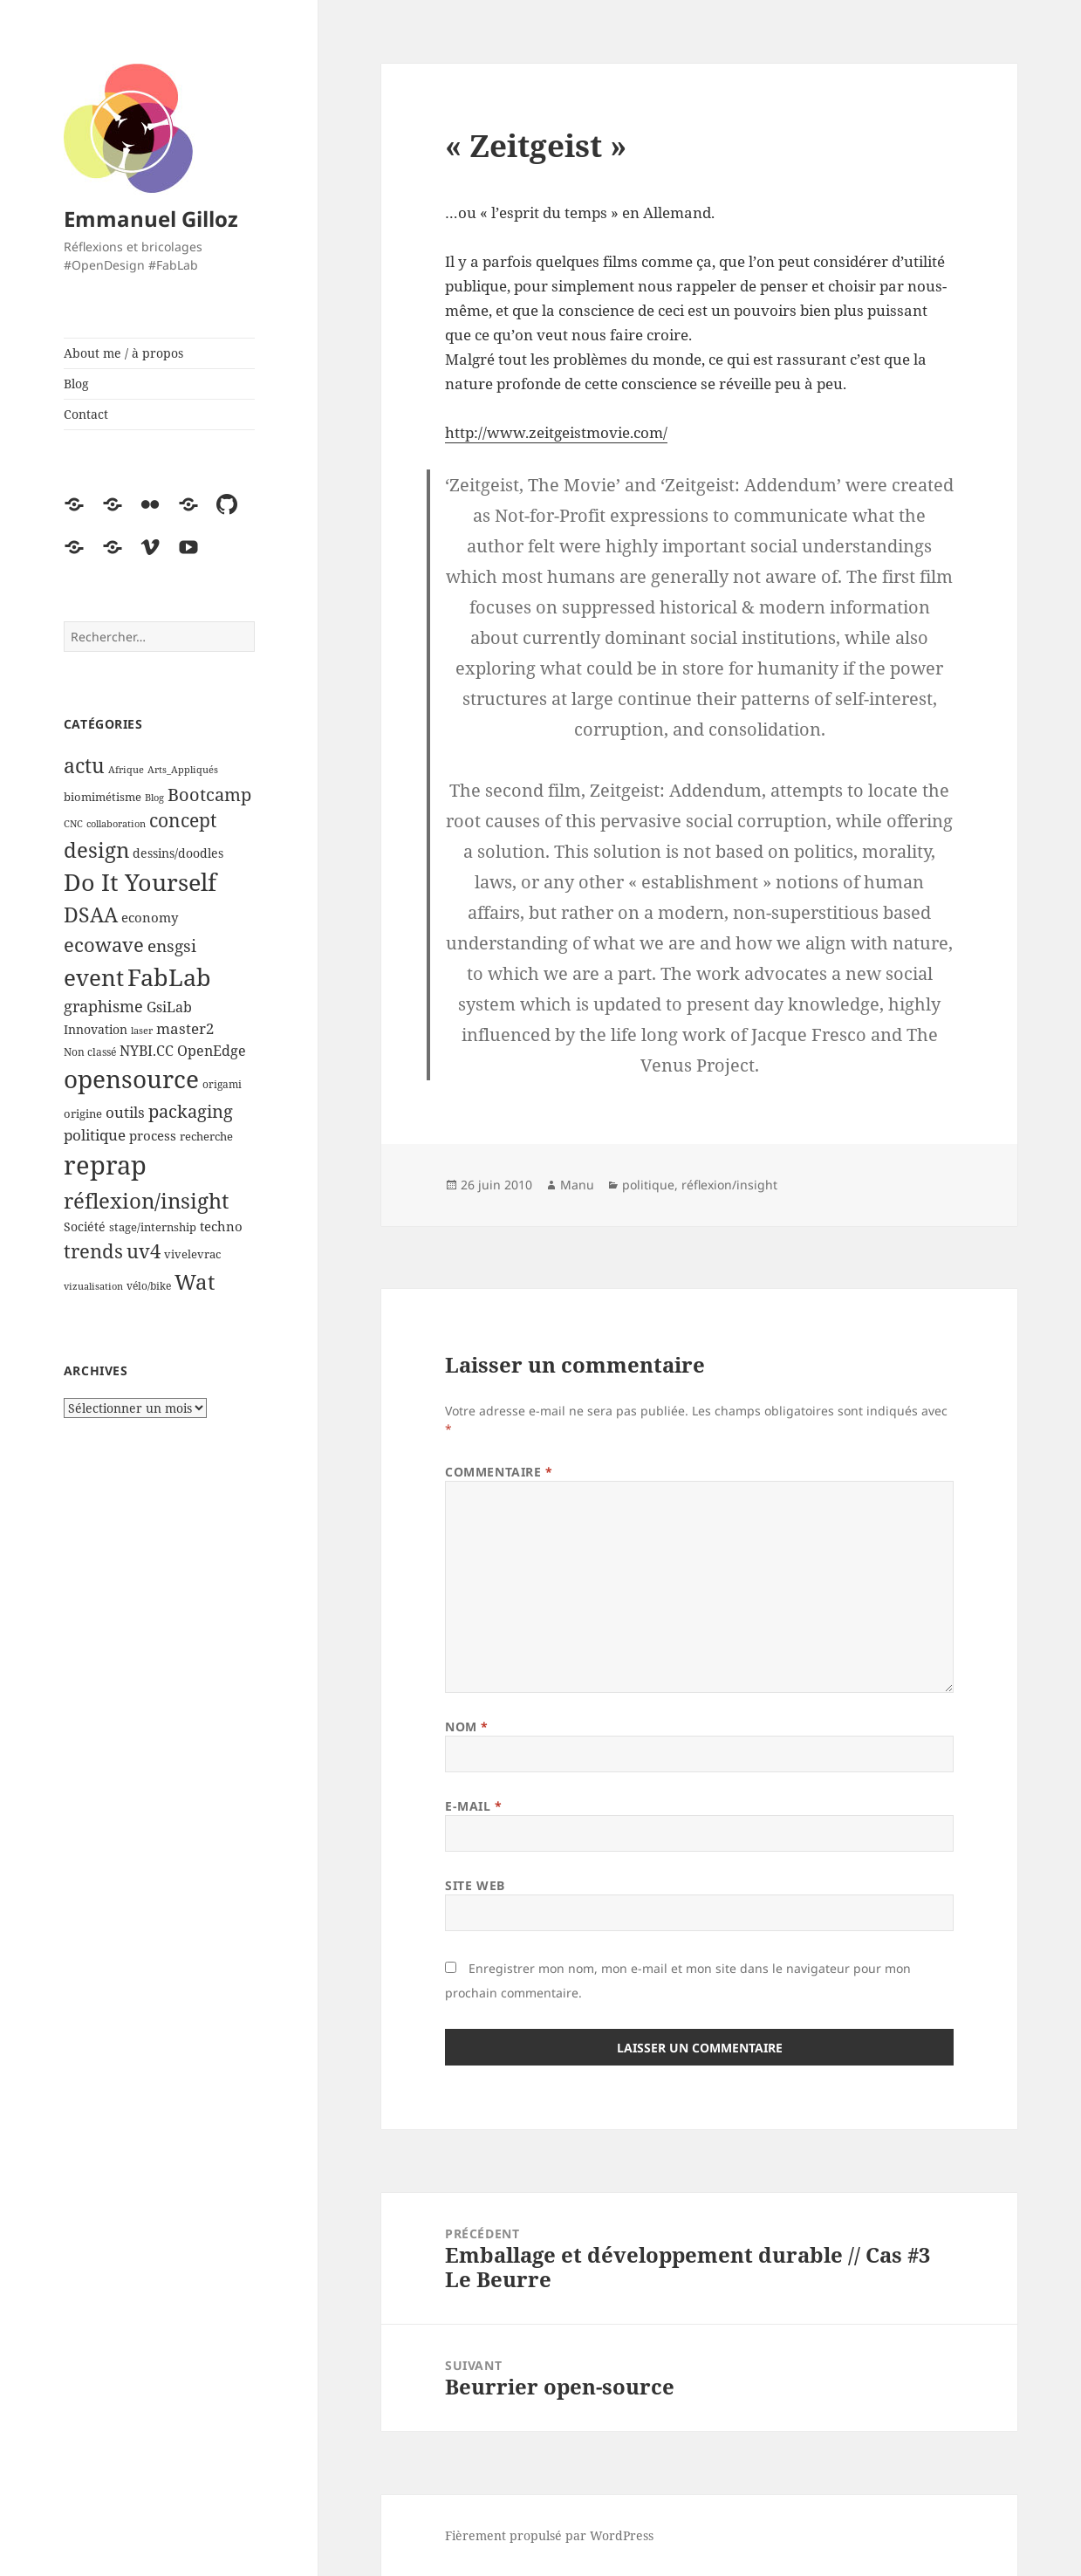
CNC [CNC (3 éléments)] (73, 824)
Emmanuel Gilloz (151, 218)
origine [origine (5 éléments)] (83, 1113)
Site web (474, 1885)
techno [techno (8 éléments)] (221, 1226)
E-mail (473, 1806)
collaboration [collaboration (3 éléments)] (116, 824)
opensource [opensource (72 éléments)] (131, 1079)
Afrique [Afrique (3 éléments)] (126, 770)
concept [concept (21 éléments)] (182, 820)
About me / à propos (123, 353)
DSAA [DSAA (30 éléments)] (91, 914)
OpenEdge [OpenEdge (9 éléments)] (211, 1050)
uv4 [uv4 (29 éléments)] (144, 1250)
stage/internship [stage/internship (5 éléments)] (152, 1227)
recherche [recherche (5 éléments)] (206, 1136)
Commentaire (498, 1471)
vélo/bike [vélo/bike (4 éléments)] (149, 1285)
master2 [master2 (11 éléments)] (185, 1028)
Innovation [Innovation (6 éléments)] (95, 1029)
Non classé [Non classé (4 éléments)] (90, 1052)
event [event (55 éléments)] (94, 977)
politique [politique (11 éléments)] (95, 1135)
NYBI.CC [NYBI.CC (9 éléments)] (147, 1050)
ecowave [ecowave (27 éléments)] (104, 944)
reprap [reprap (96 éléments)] (105, 1165)
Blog (76, 383)
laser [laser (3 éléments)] (142, 1030)
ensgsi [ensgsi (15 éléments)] (171, 945)
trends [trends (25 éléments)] (93, 1251)
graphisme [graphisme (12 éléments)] (103, 1006)
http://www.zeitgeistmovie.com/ (556, 432)
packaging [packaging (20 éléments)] (190, 1111)
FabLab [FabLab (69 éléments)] (169, 977)
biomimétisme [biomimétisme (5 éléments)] (102, 797)
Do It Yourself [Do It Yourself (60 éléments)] (140, 882)
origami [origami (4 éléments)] (222, 1084)
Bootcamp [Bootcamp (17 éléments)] (209, 794)
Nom (467, 1726)
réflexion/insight (729, 1184)
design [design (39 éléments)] (96, 849)
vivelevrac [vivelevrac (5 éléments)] (192, 1254)
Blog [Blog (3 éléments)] (154, 797)
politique (648, 1184)
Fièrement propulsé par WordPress (549, 2535)
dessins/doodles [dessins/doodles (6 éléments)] (178, 853)
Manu (577, 1184)
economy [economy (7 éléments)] (149, 917)
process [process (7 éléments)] (152, 1135)
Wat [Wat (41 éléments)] (194, 1281)
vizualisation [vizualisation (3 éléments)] (93, 1286)
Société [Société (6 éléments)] (85, 1226)
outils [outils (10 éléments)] (125, 1112)
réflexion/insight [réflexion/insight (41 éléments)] (146, 1200)
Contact (86, 414)
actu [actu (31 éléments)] (84, 765)
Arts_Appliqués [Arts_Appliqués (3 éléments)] (182, 770)
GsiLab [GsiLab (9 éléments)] (169, 1007)
